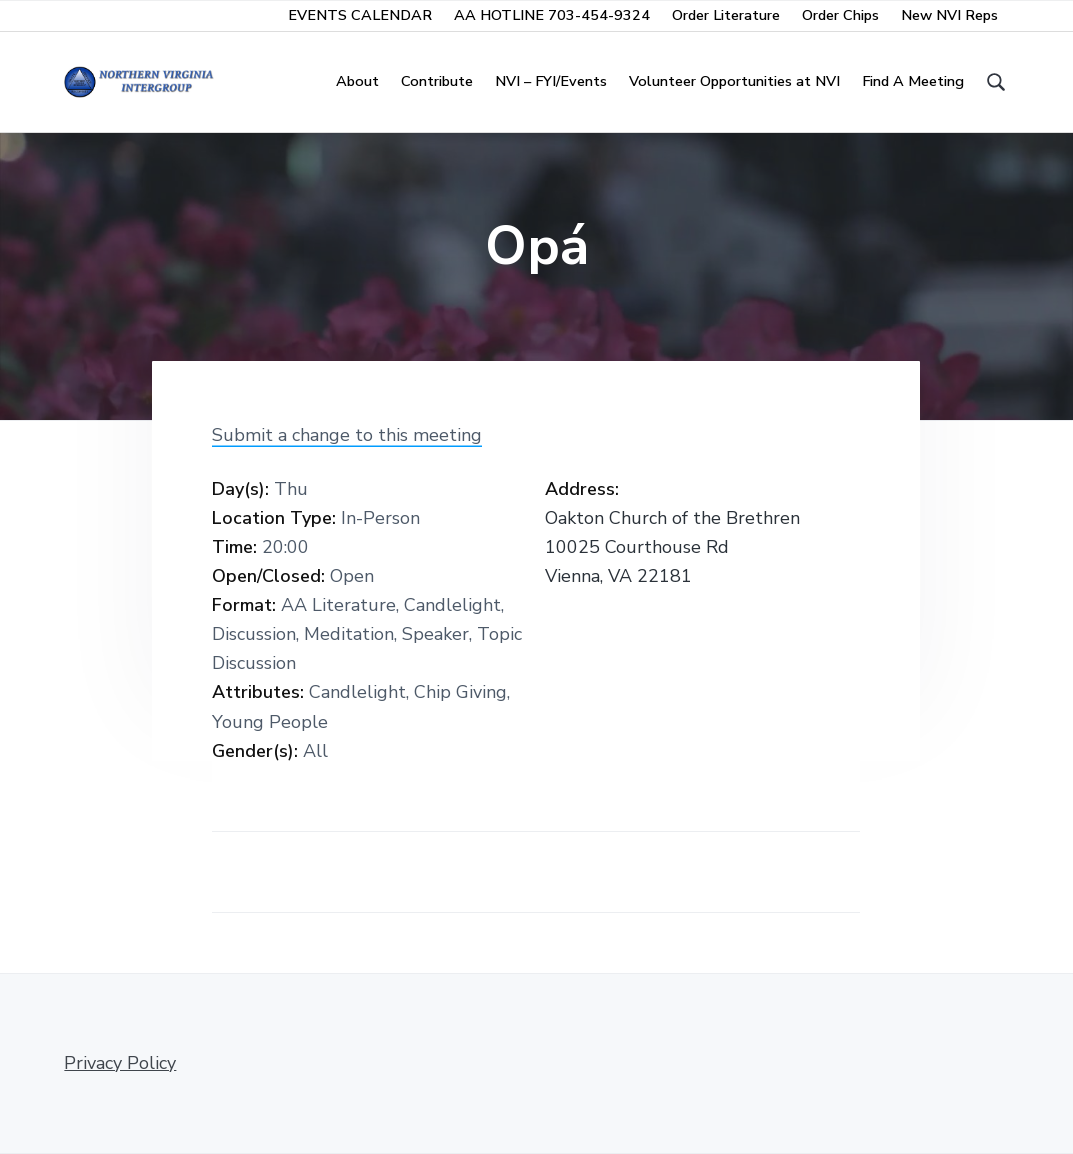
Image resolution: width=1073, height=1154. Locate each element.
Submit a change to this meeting (347, 435)
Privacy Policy (120, 1063)
